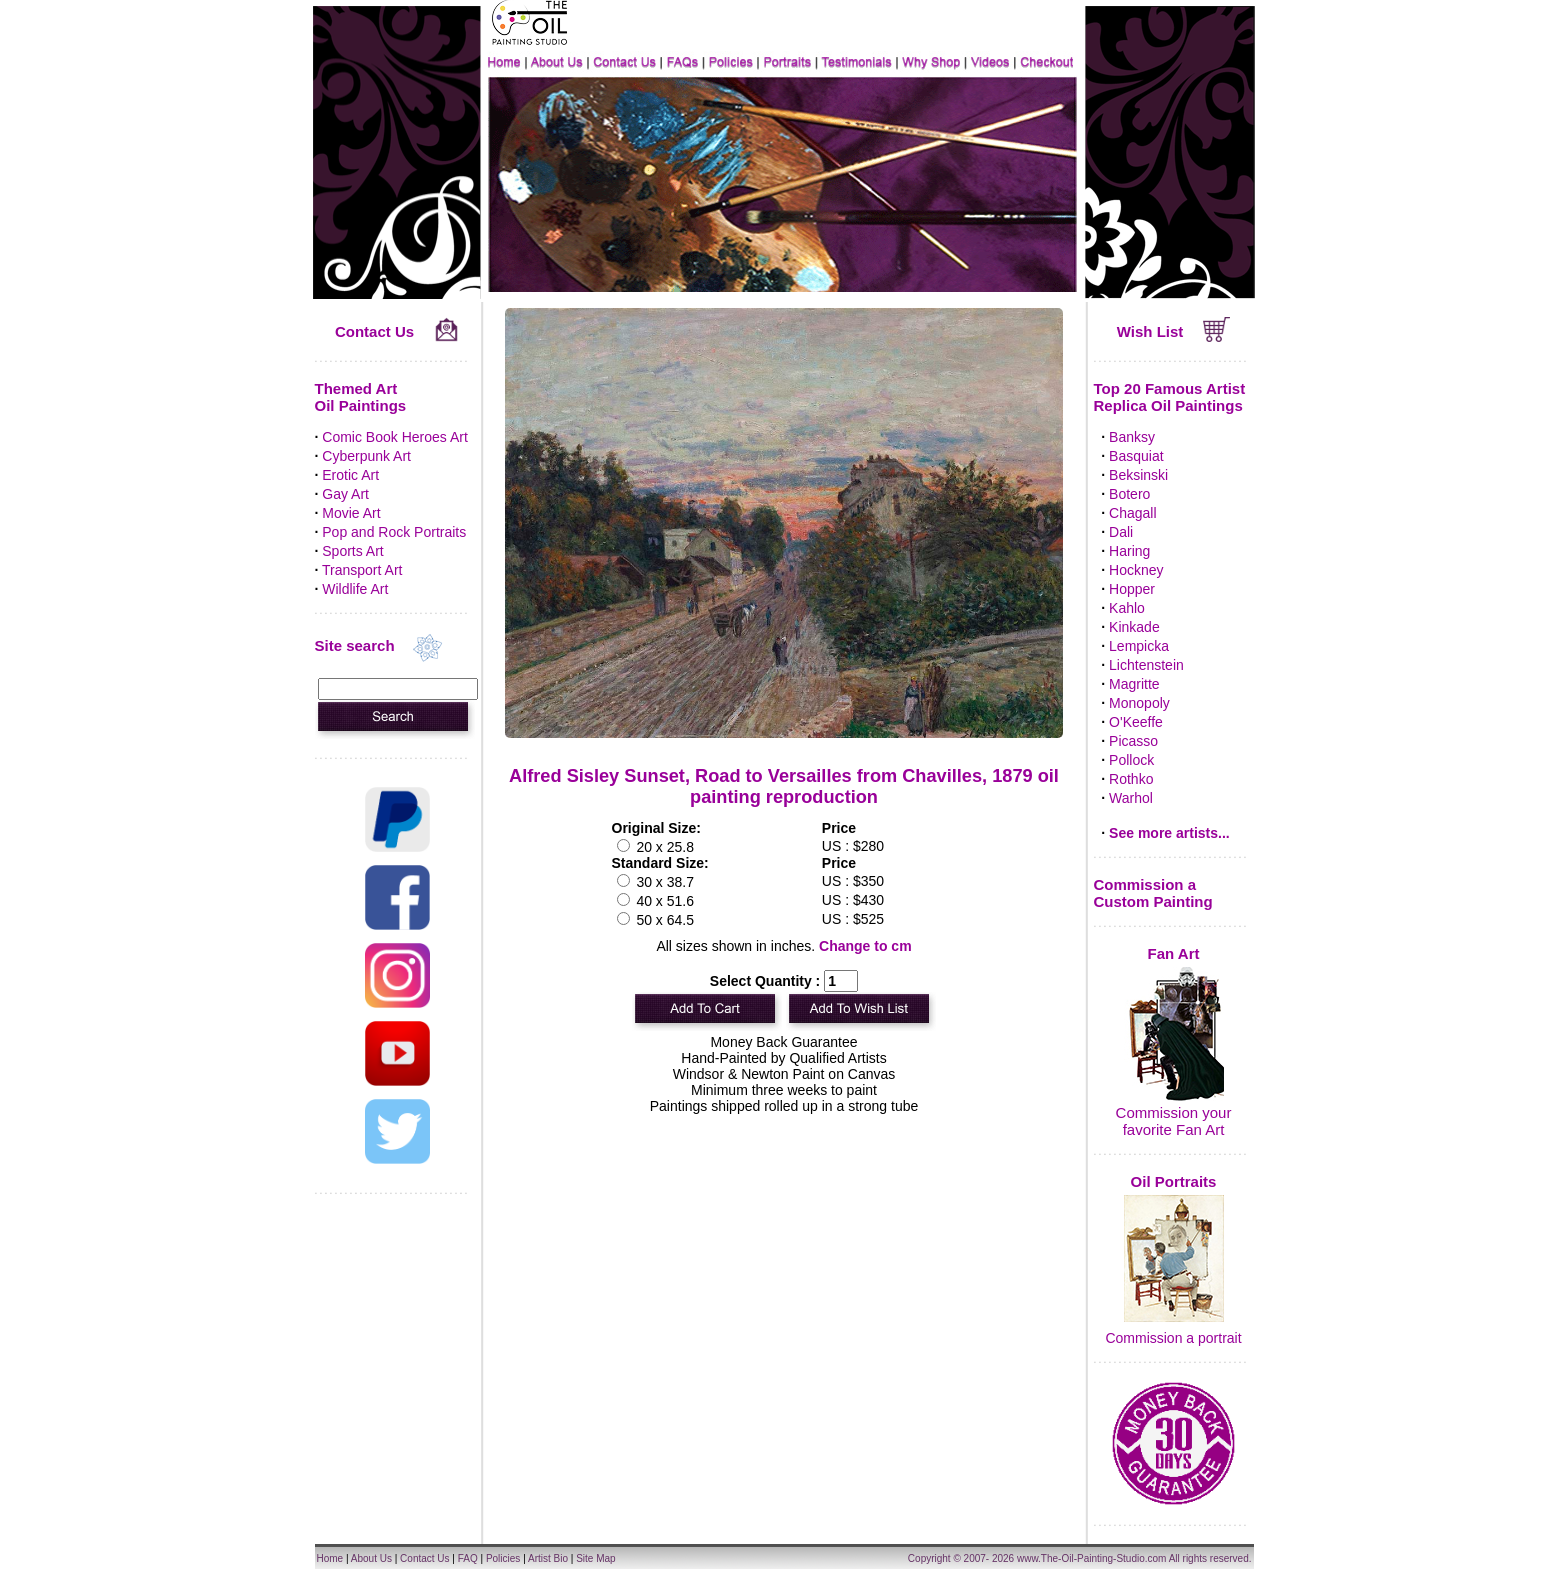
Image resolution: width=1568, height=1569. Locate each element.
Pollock (1131, 760)
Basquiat (1136, 456)
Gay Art (345, 494)
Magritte (1134, 684)
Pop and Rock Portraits (394, 532)
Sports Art (352, 551)
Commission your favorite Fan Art (1174, 1121)
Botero (1129, 494)
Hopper (1132, 589)
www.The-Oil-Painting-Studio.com (1092, 1558)
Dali (1121, 532)
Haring (1129, 551)
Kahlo (1127, 608)
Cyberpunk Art (366, 456)
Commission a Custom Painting (1153, 893)
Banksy (1132, 437)
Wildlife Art (355, 589)
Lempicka (1139, 646)
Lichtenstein (1146, 665)
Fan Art (1174, 953)
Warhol (1131, 798)
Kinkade (1134, 627)
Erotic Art (350, 475)
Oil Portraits (1174, 1181)
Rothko (1131, 779)
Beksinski (1138, 475)
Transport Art (362, 570)
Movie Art (351, 513)
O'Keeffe (1136, 722)
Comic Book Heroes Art (395, 437)
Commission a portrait (1173, 1338)
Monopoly (1139, 703)
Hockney (1136, 570)
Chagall (1132, 513)
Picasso (1133, 741)
